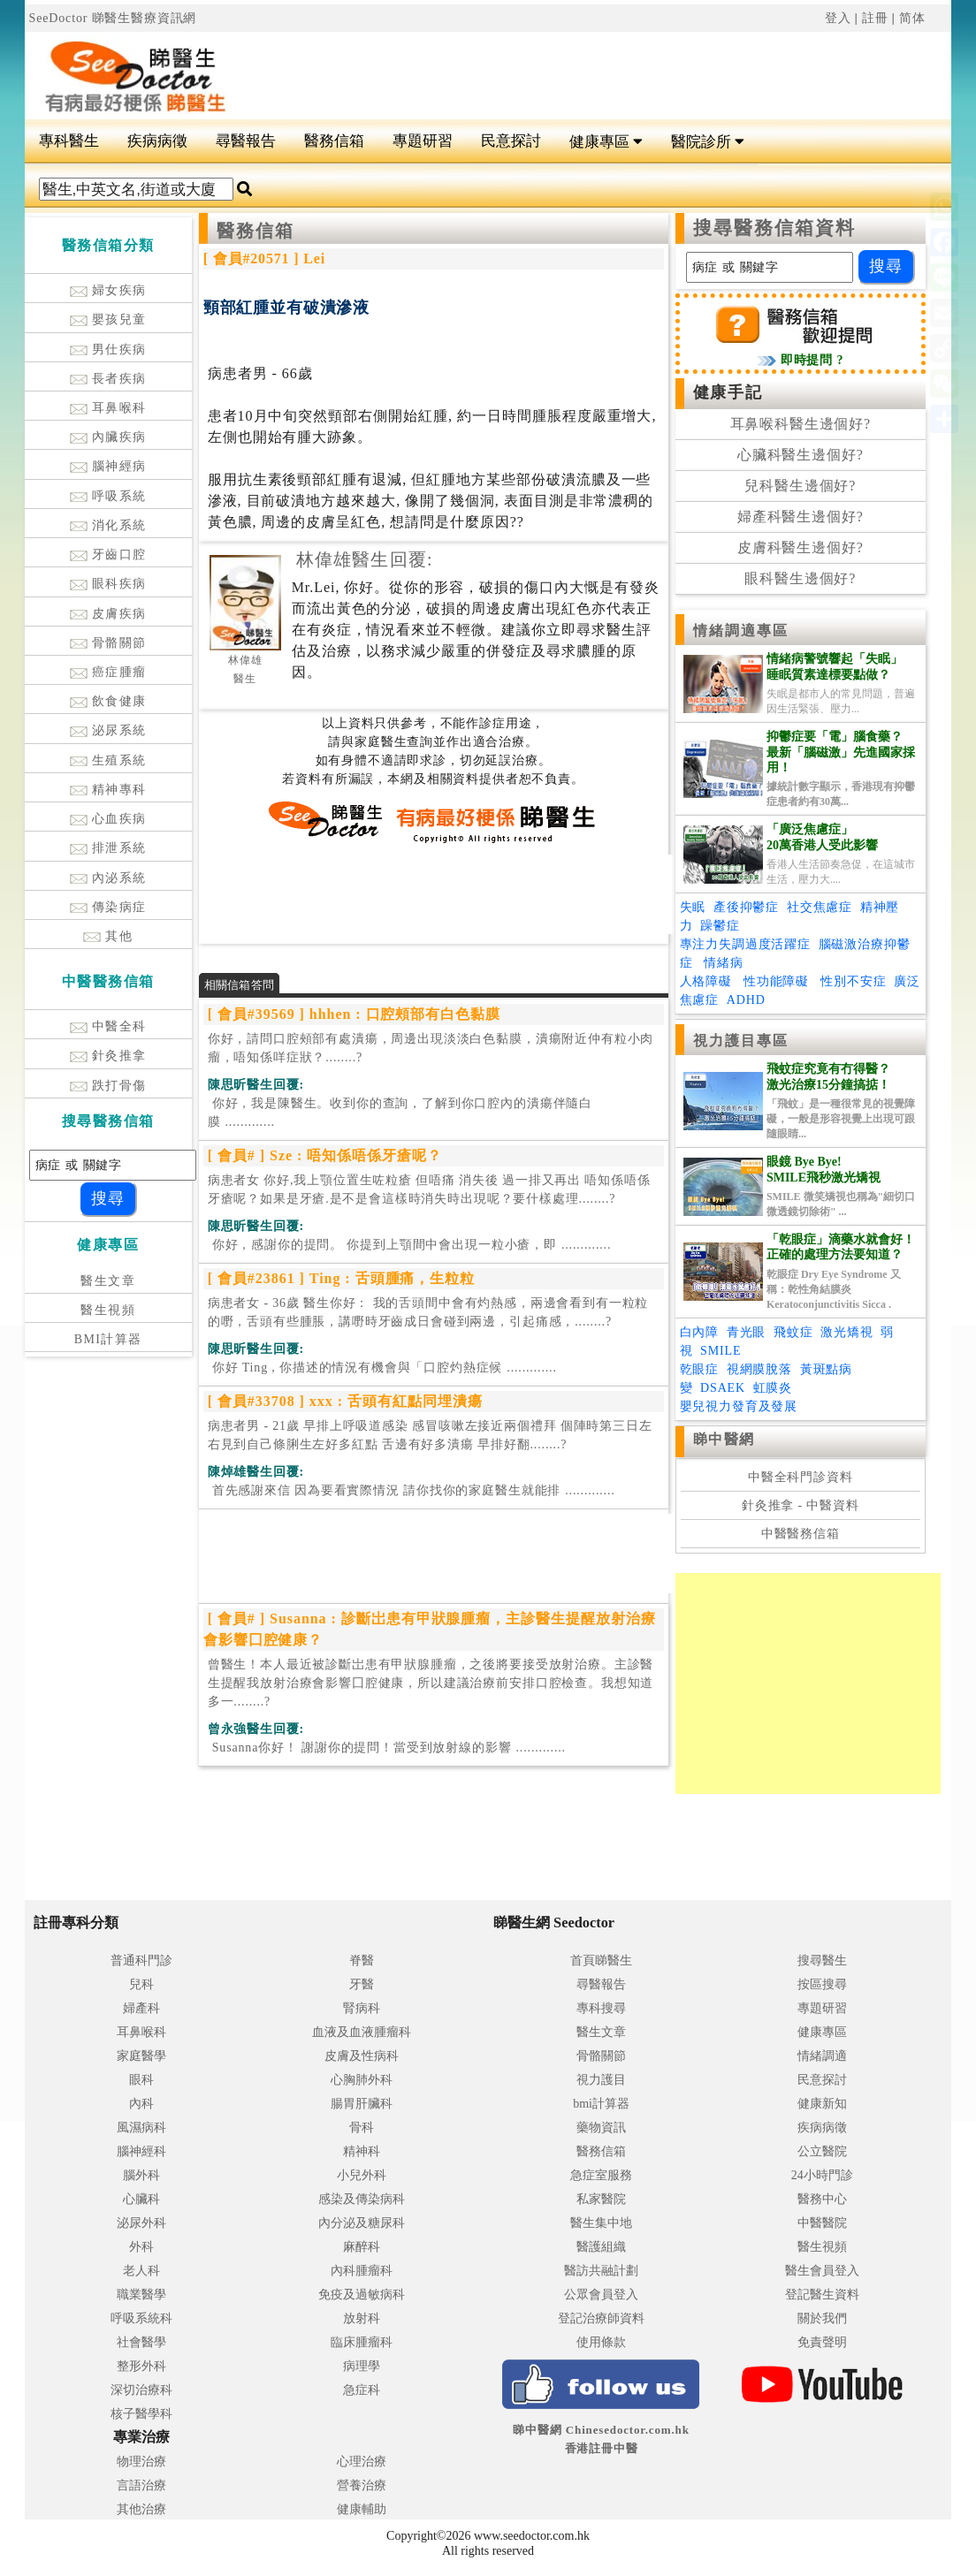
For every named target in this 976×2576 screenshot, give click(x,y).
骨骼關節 (108, 643)
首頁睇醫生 (601, 1960)
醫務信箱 (334, 141)
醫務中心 (822, 2199)
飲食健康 (108, 701)
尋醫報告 (246, 141)
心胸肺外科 (362, 2079)
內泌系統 (108, 878)
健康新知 (822, 2103)
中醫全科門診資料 (800, 1477)
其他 (108, 936)
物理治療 (141, 2461)
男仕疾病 (108, 349)
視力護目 (601, 2079)
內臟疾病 (108, 437)
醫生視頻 (107, 1310)
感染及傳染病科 (361, 2199)
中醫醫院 (822, 2223)
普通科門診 (141, 1960)
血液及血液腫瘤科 (361, 2032)
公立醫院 (822, 2151)
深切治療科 (141, 2390)
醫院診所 (707, 141)
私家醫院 (601, 2199)
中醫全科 (108, 1026)
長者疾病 (108, 378)
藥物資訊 (601, 2127)
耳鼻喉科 (108, 407)
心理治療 (361, 2461)
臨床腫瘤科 (362, 2342)
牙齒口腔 (108, 554)
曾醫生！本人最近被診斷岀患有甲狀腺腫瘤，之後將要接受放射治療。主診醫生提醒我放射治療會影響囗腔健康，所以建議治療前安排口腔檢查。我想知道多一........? (431, 1683)
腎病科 (361, 2008)
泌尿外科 (141, 2223)
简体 (912, 18)
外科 (141, 2246)
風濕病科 (141, 2127)
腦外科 (141, 2175)
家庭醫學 (141, 2056)
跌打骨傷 (108, 1085)
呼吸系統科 (141, 2318)
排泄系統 (108, 848)
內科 (141, 2103)
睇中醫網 (724, 1439)
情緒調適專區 (741, 630)
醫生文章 (107, 1281)
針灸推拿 (108, 1055)
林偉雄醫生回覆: (364, 559)
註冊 (875, 18)
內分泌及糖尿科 (361, 2223)
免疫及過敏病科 (361, 2294)
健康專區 (606, 141)
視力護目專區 (741, 1040)
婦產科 (141, 2008)
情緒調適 (822, 2056)
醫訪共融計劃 (601, 2270)
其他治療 (141, 2509)
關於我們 (822, 2318)
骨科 (361, 2127)
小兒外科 (361, 2175)
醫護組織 (601, 2246)
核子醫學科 (141, 2413)
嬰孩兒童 (108, 319)
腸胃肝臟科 (362, 2103)
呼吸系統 (108, 496)
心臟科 (141, 2199)
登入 (838, 18)
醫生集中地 (601, 2223)
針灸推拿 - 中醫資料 (800, 1505)
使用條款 (601, 2342)
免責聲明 (822, 2342)
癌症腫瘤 (108, 672)
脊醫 (361, 1960)
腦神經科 (141, 2151)
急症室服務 (601, 2175)
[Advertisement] (580, 76)
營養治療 (361, 2485)
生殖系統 (108, 760)
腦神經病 (108, 466)
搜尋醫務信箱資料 (775, 228)
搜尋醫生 (822, 1960)
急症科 (361, 2390)
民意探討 (511, 141)
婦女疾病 (108, 290)
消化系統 (108, 525)
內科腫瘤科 (362, 2270)
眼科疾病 (108, 583)
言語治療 (141, 2485)
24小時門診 (822, 2175)
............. (400, 1112)
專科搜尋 (601, 2008)
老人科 (141, 2270)
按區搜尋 (822, 1984)
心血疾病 (108, 818)
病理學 (361, 2366)
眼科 (141, 2079)
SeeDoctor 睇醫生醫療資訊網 (113, 18)
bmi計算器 (601, 2103)
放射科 (361, 2318)
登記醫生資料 (822, 2294)
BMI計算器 (108, 1339)
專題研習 (423, 141)
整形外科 (141, 2366)
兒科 (141, 1984)
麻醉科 (361, 2246)
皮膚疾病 (108, 613)
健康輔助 (361, 2509)
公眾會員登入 (601, 2294)
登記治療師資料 (601, 2318)
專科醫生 (69, 141)
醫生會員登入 (822, 2270)
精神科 (361, 2151)
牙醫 (361, 1984)
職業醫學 (141, 2294)
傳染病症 (108, 907)
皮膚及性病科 (361, 2056)
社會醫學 (141, 2342)
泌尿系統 (108, 730)
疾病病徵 (157, 141)
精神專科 (108, 789)
